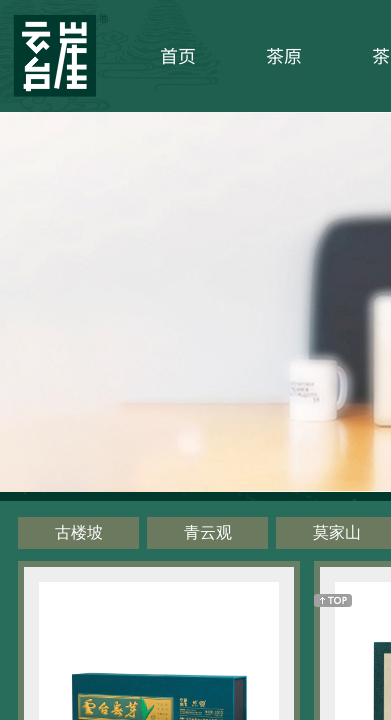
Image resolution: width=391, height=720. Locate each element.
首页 (178, 55)
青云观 (208, 532)
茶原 (284, 55)
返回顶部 (333, 600)
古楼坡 (79, 532)
